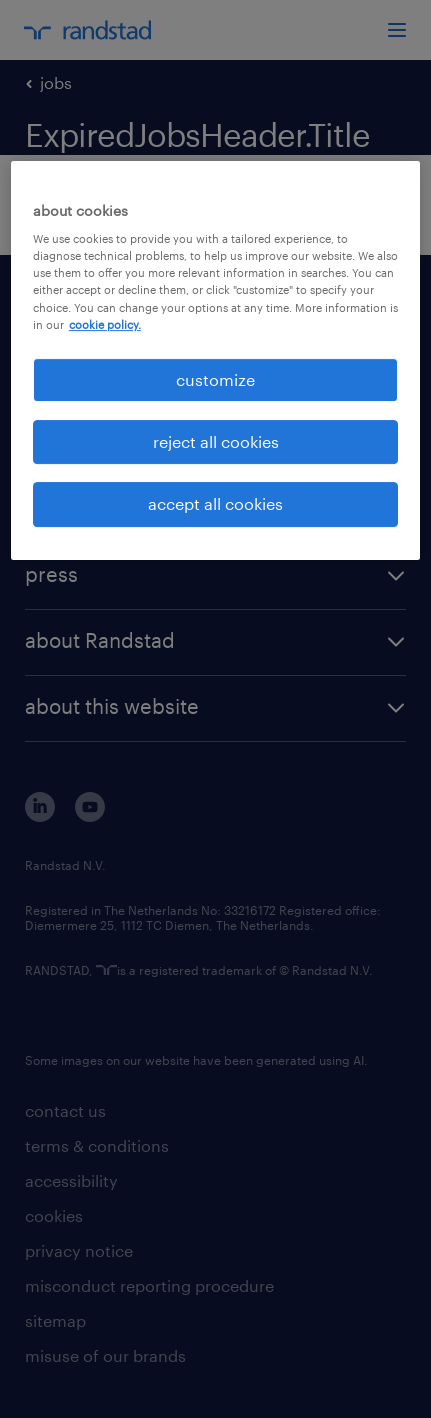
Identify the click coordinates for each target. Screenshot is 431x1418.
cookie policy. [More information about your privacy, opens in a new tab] (105, 324)
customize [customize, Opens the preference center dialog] (215, 379)
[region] (215, 360)
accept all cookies (215, 504)
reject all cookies (216, 441)
